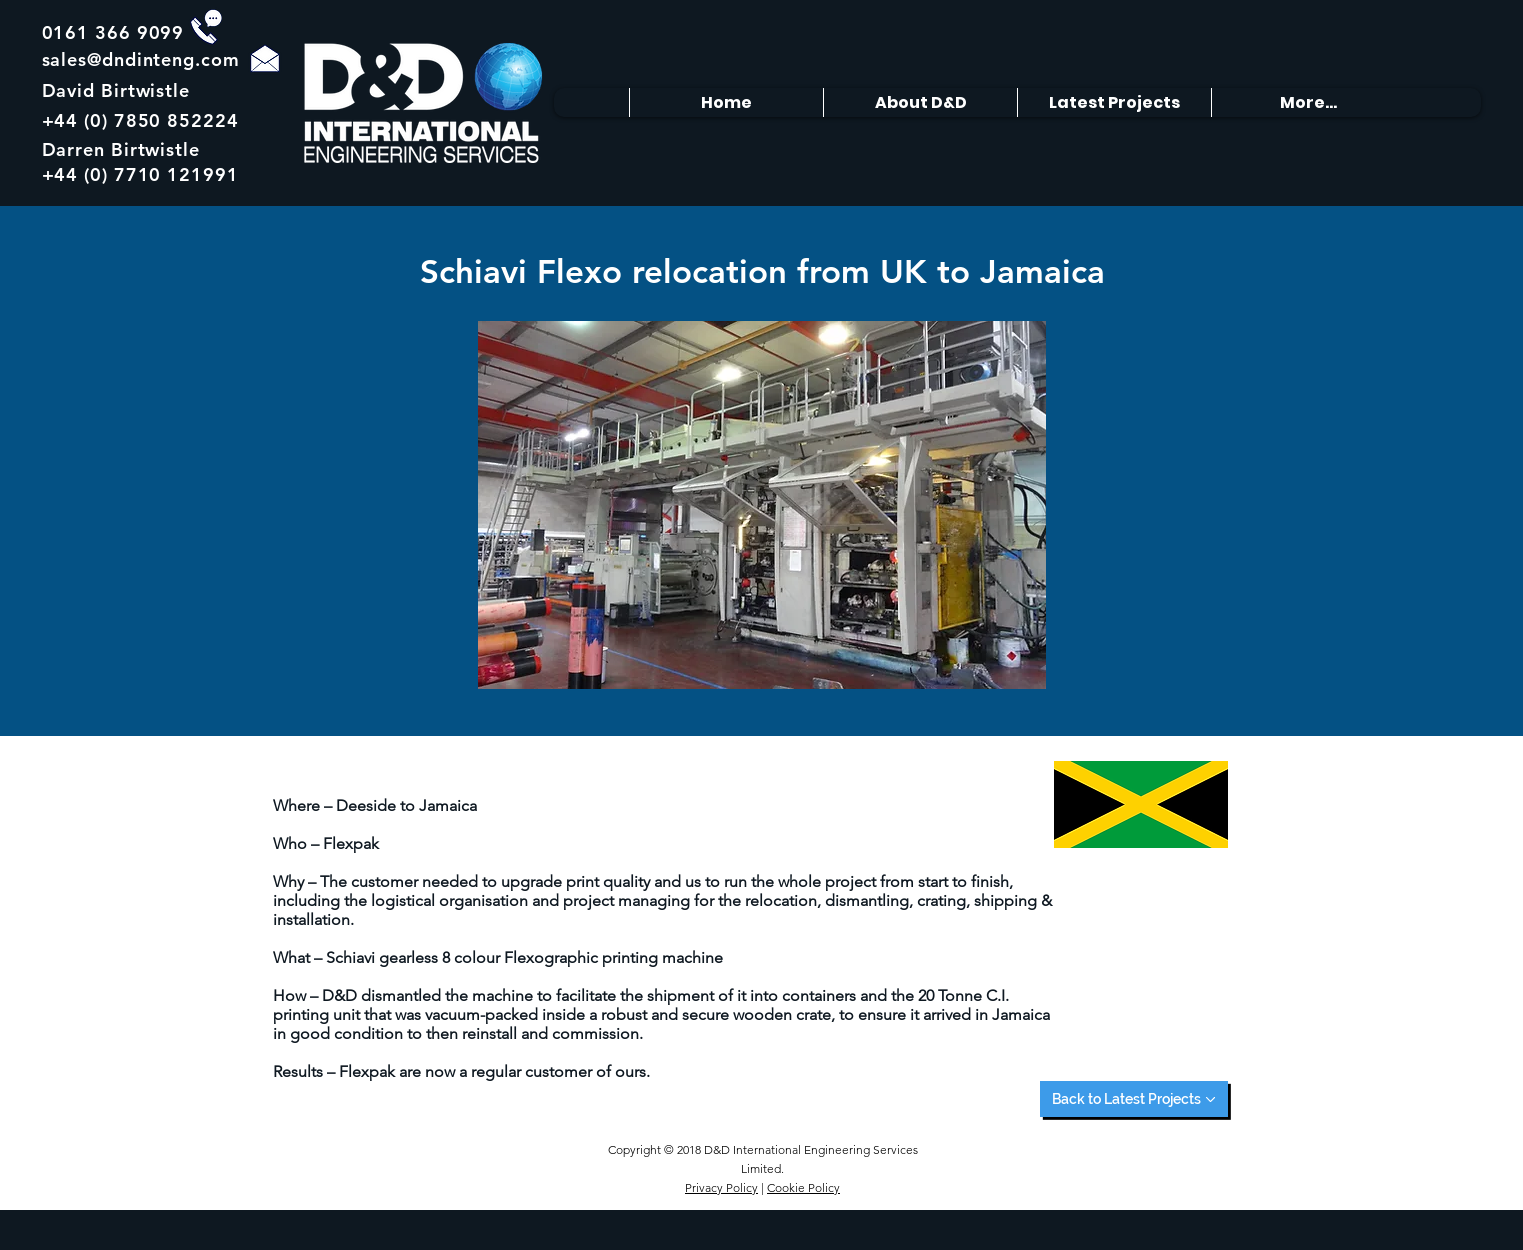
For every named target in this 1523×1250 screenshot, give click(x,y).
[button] (762, 505)
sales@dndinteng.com (141, 59)
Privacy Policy (721, 1187)
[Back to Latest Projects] (1134, 1099)
